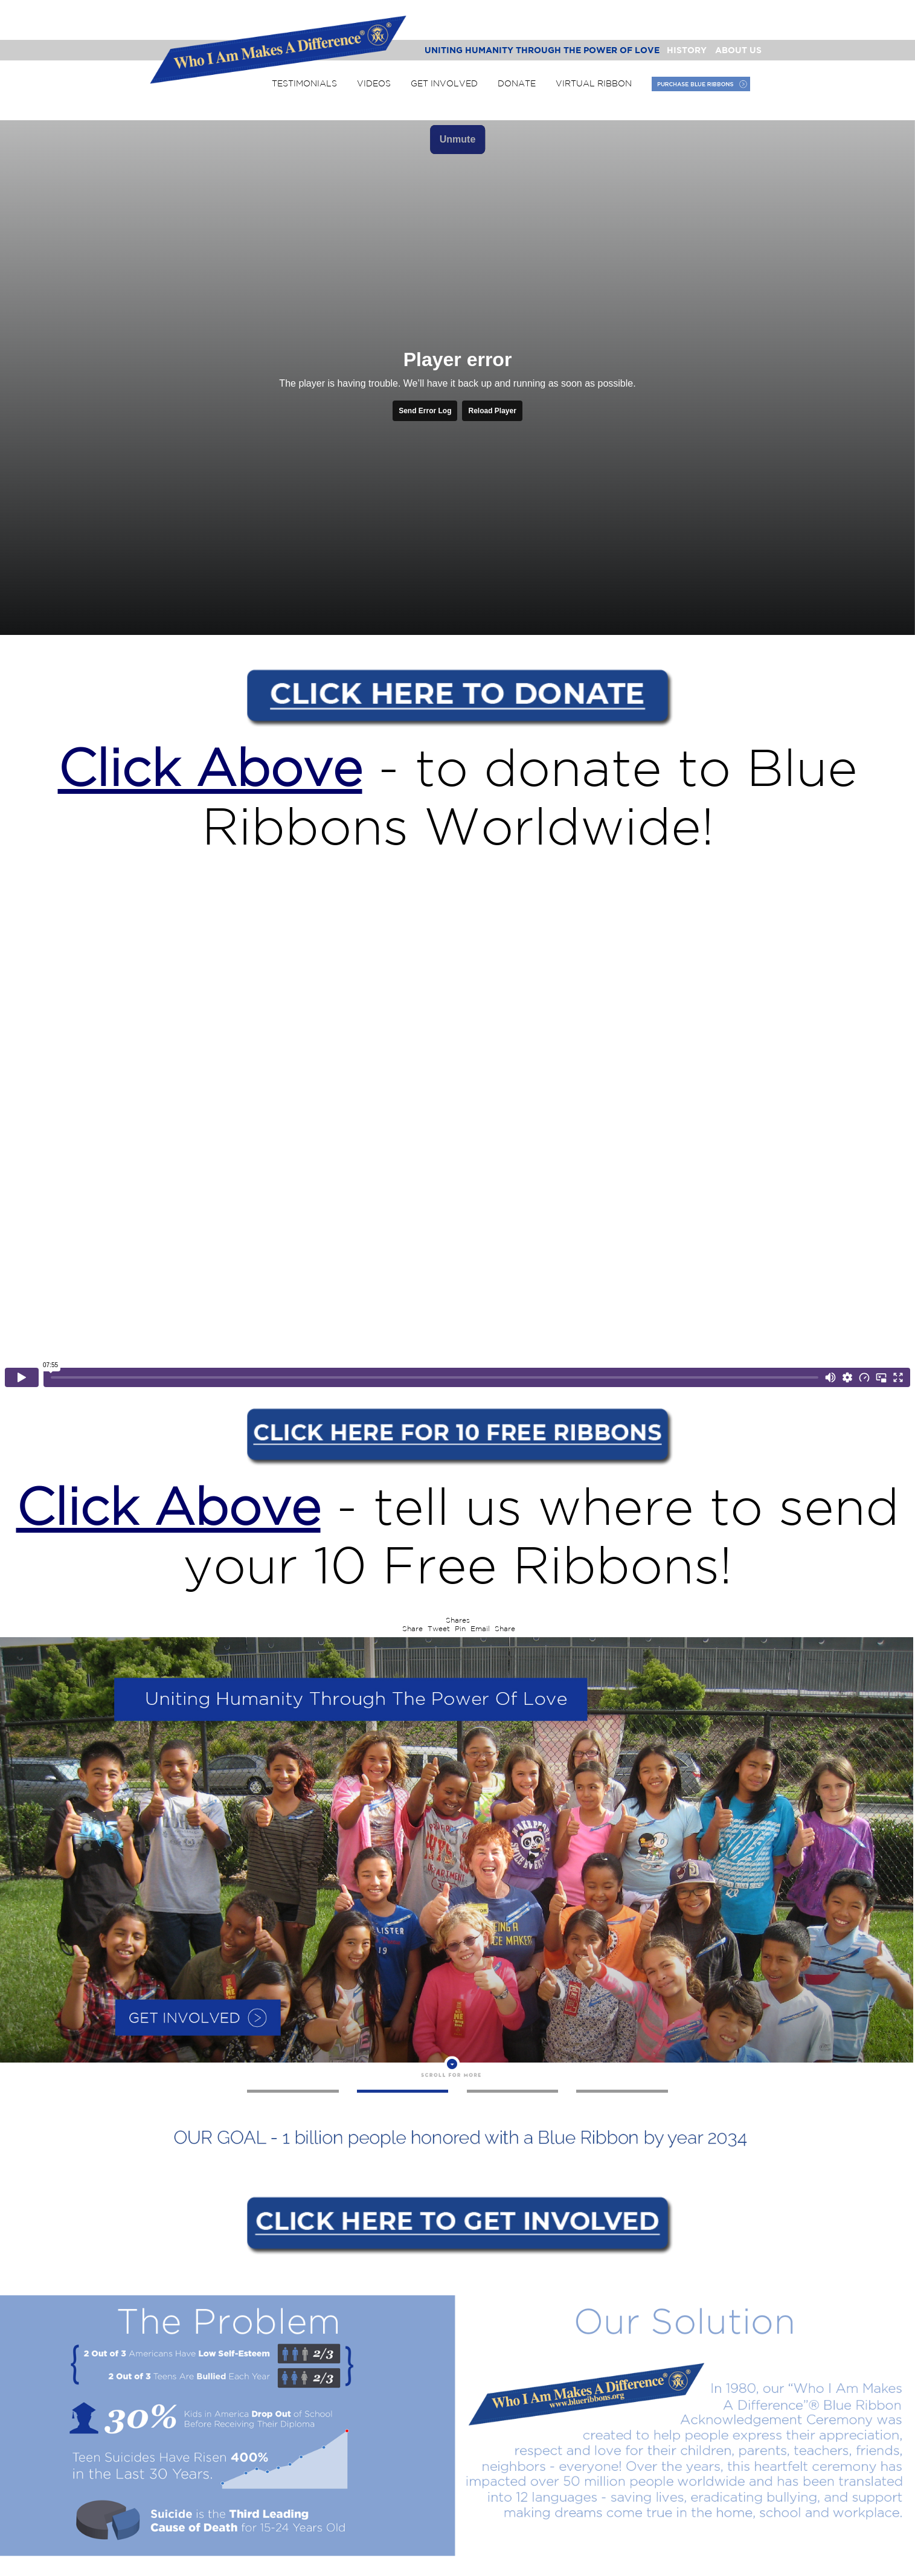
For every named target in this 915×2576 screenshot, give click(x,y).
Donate (517, 83)
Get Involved (444, 83)
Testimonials (304, 83)
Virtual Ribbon (594, 83)
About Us (738, 50)
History (687, 50)
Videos (374, 83)
